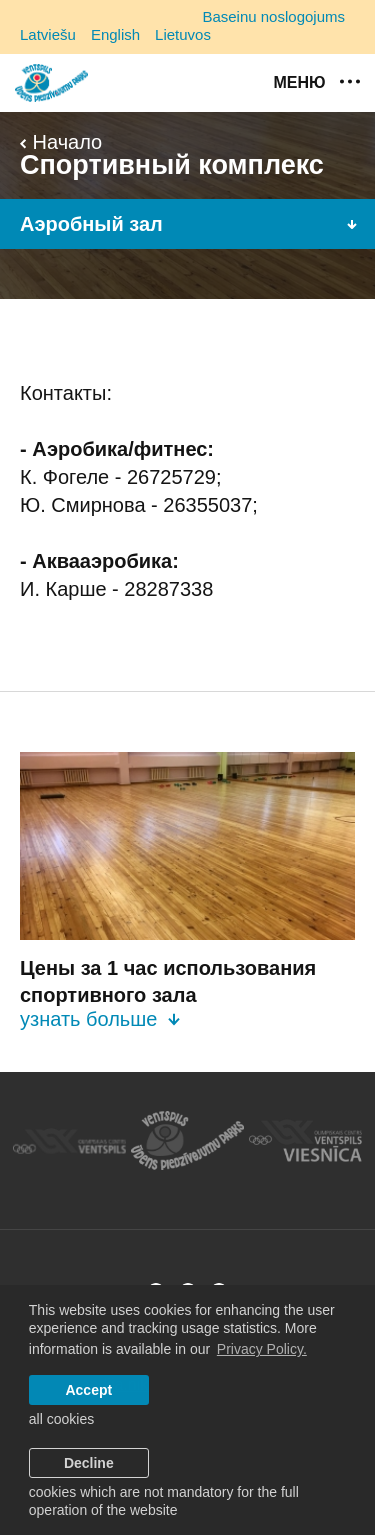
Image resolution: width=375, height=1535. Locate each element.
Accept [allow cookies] (88, 1390)
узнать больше (100, 1019)
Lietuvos (183, 34)
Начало (61, 142)
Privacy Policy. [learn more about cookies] (262, 1349)
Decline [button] (89, 1463)
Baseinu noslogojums (273, 16)
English (115, 34)
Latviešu (48, 34)
